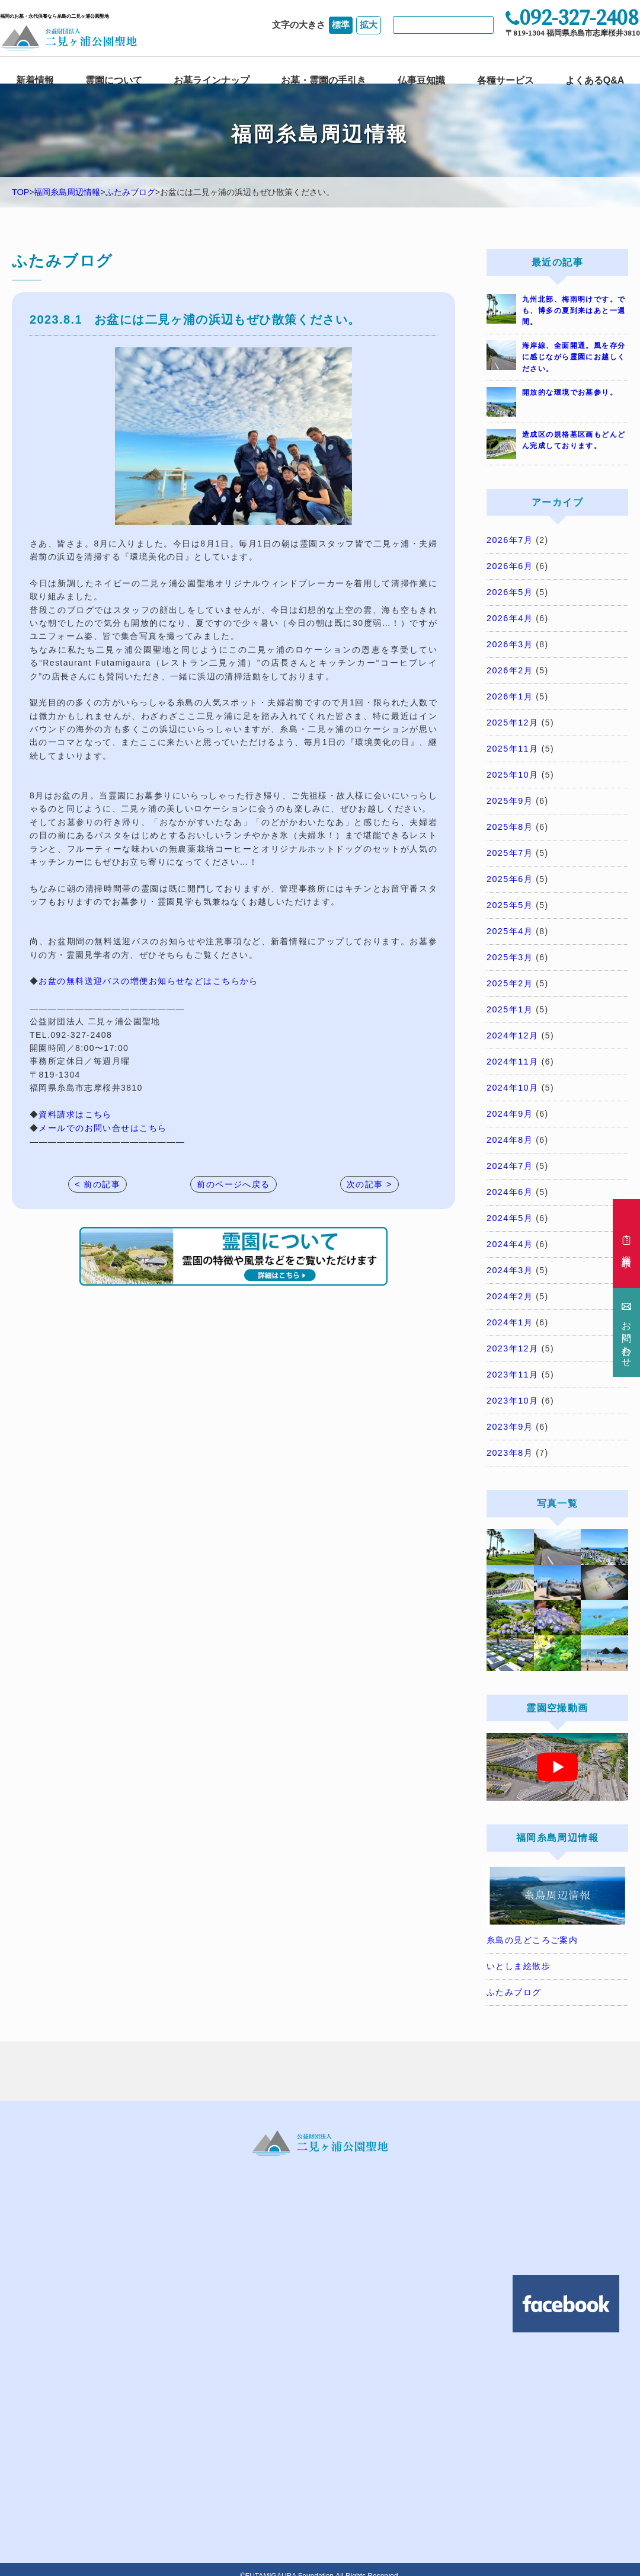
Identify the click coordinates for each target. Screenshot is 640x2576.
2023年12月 (512, 1337)
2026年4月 (509, 617)
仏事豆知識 (421, 78)
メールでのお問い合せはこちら (103, 1127)
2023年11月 (512, 1363)
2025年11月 (512, 745)
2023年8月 (509, 1440)
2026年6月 (509, 566)
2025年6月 (509, 874)
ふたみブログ (130, 192)
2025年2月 (509, 977)
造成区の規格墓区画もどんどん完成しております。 (573, 440)
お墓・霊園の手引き (323, 78)
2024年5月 (509, 1208)
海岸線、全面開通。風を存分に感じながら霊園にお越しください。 (573, 356)
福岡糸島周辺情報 (67, 192)
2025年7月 (509, 849)
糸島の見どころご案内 (532, 1927)
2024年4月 (509, 1234)
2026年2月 (509, 668)
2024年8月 (509, 1131)
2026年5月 (509, 591)
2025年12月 (512, 720)
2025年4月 (509, 926)
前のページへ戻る (233, 1183)
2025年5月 (509, 900)
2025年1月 (509, 1003)
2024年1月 (509, 1311)
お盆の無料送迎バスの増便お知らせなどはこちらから (148, 981)
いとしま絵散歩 (519, 1953)
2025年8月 (509, 823)
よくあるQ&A (595, 78)
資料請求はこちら (75, 1113)
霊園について (113, 78)
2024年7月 (509, 1157)
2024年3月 (509, 1260)
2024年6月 (509, 1183)
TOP (20, 192)
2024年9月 (509, 1106)
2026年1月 (509, 694)
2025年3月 (509, 952)
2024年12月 (512, 1029)
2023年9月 (509, 1415)
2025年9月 (509, 797)
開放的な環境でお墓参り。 (569, 392)
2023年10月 (512, 1389)
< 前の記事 (97, 1183)
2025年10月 (512, 771)
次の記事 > (369, 1183)
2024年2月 (509, 1286)
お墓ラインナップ (211, 78)
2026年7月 (509, 540)
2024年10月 (512, 1080)
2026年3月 (509, 643)
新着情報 (35, 78)
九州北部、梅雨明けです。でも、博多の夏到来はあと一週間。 (573, 310)
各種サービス (505, 78)
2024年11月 (512, 1054)
